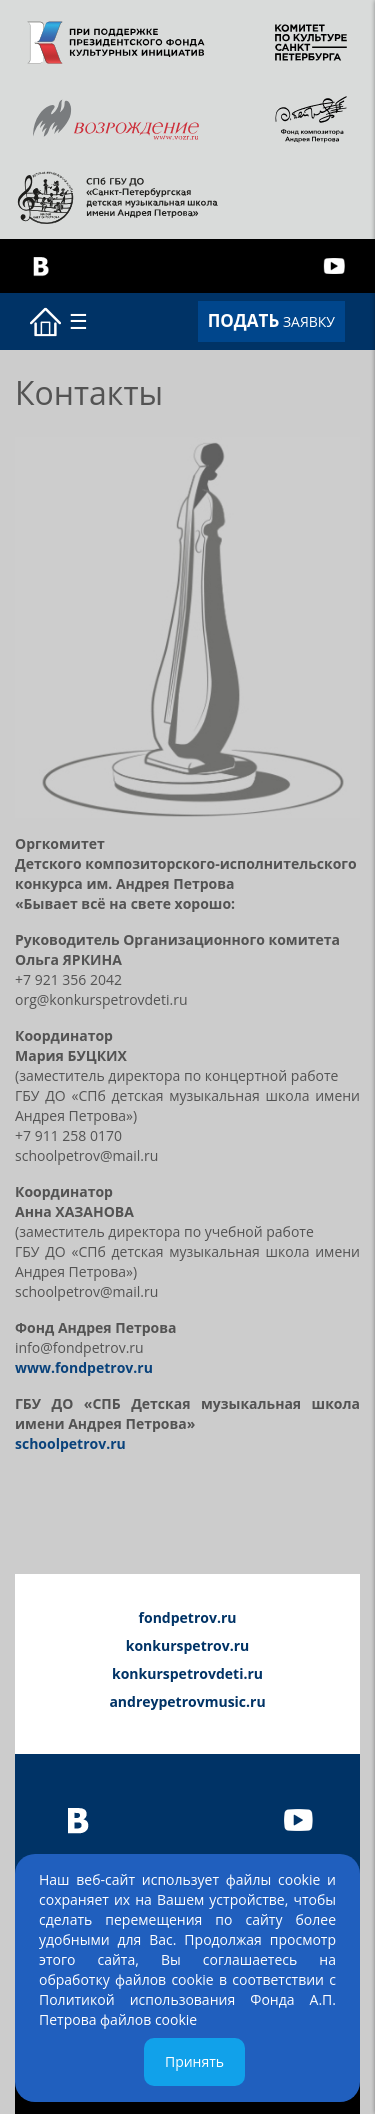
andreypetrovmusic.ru (187, 1701)
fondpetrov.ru (188, 1617)
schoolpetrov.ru (70, 1443)
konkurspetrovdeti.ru (187, 1673)
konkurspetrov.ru (188, 1645)
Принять (194, 2061)
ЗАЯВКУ (271, 320)
